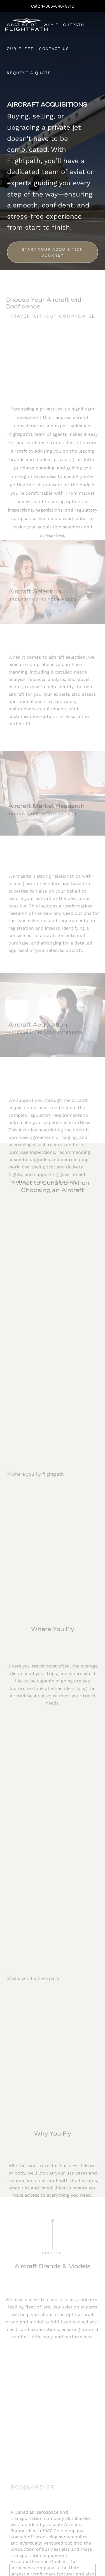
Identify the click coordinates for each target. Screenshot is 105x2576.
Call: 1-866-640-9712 (52, 6)
